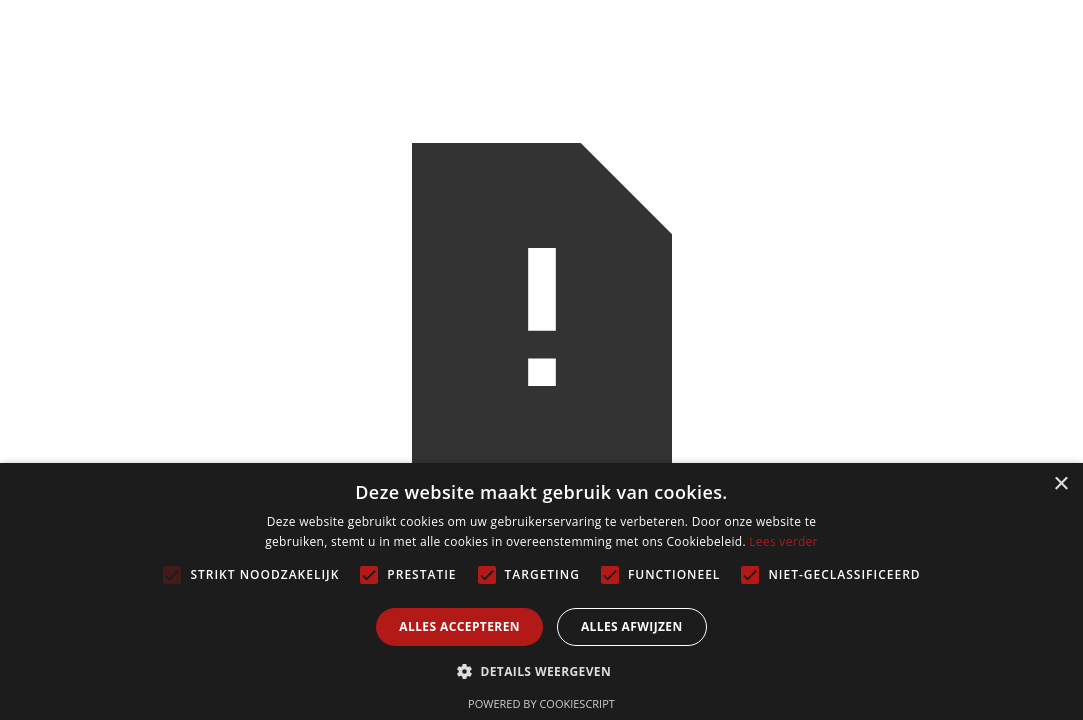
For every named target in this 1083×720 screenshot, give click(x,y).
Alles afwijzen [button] (632, 626)
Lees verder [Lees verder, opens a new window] (783, 541)
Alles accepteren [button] (459, 626)
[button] (541, 671)
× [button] (1060, 484)
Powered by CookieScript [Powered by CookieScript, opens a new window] (541, 703)
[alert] (541, 591)
